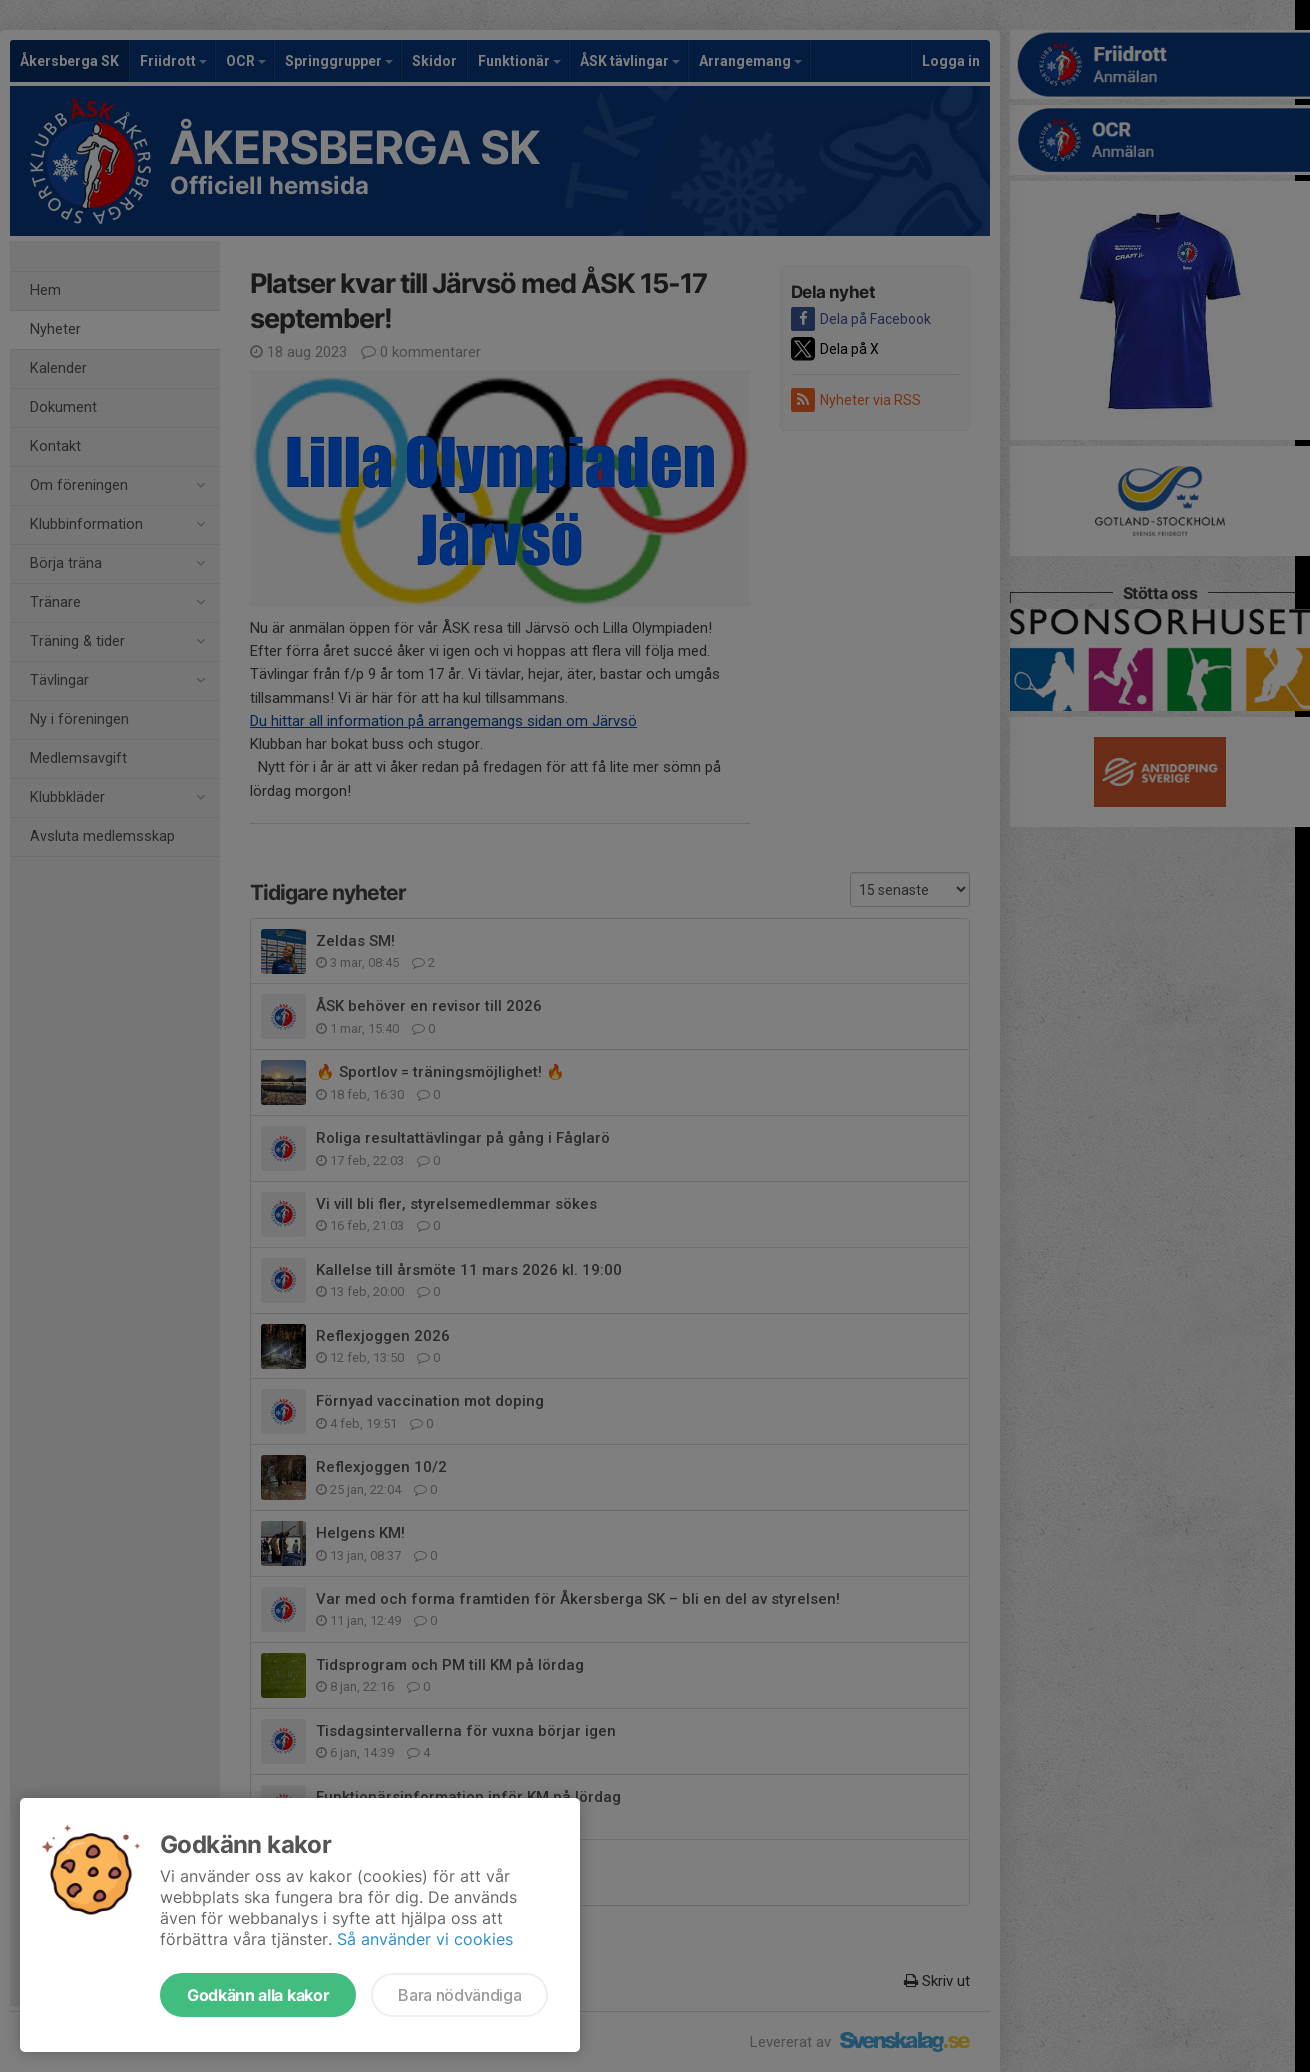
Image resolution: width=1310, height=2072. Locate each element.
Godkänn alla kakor (258, 1995)
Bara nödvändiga (459, 1995)
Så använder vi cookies (425, 1939)
